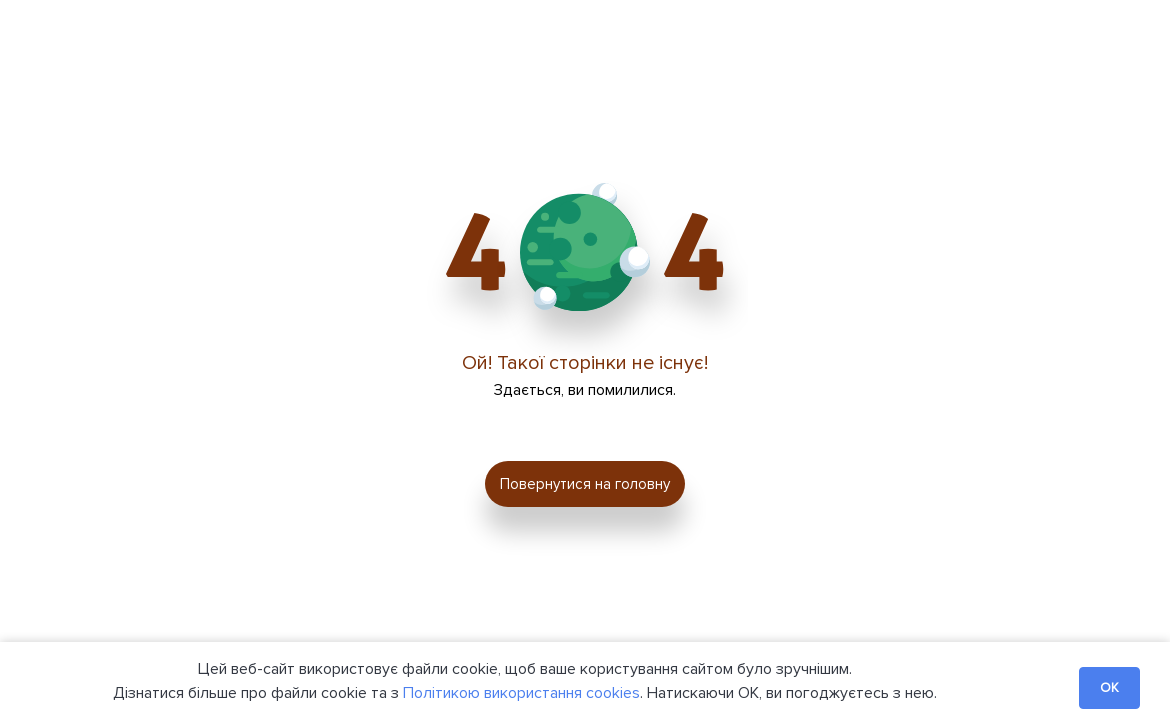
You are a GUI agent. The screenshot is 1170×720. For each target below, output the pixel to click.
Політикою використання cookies (521, 693)
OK (1109, 688)
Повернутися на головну (585, 484)
